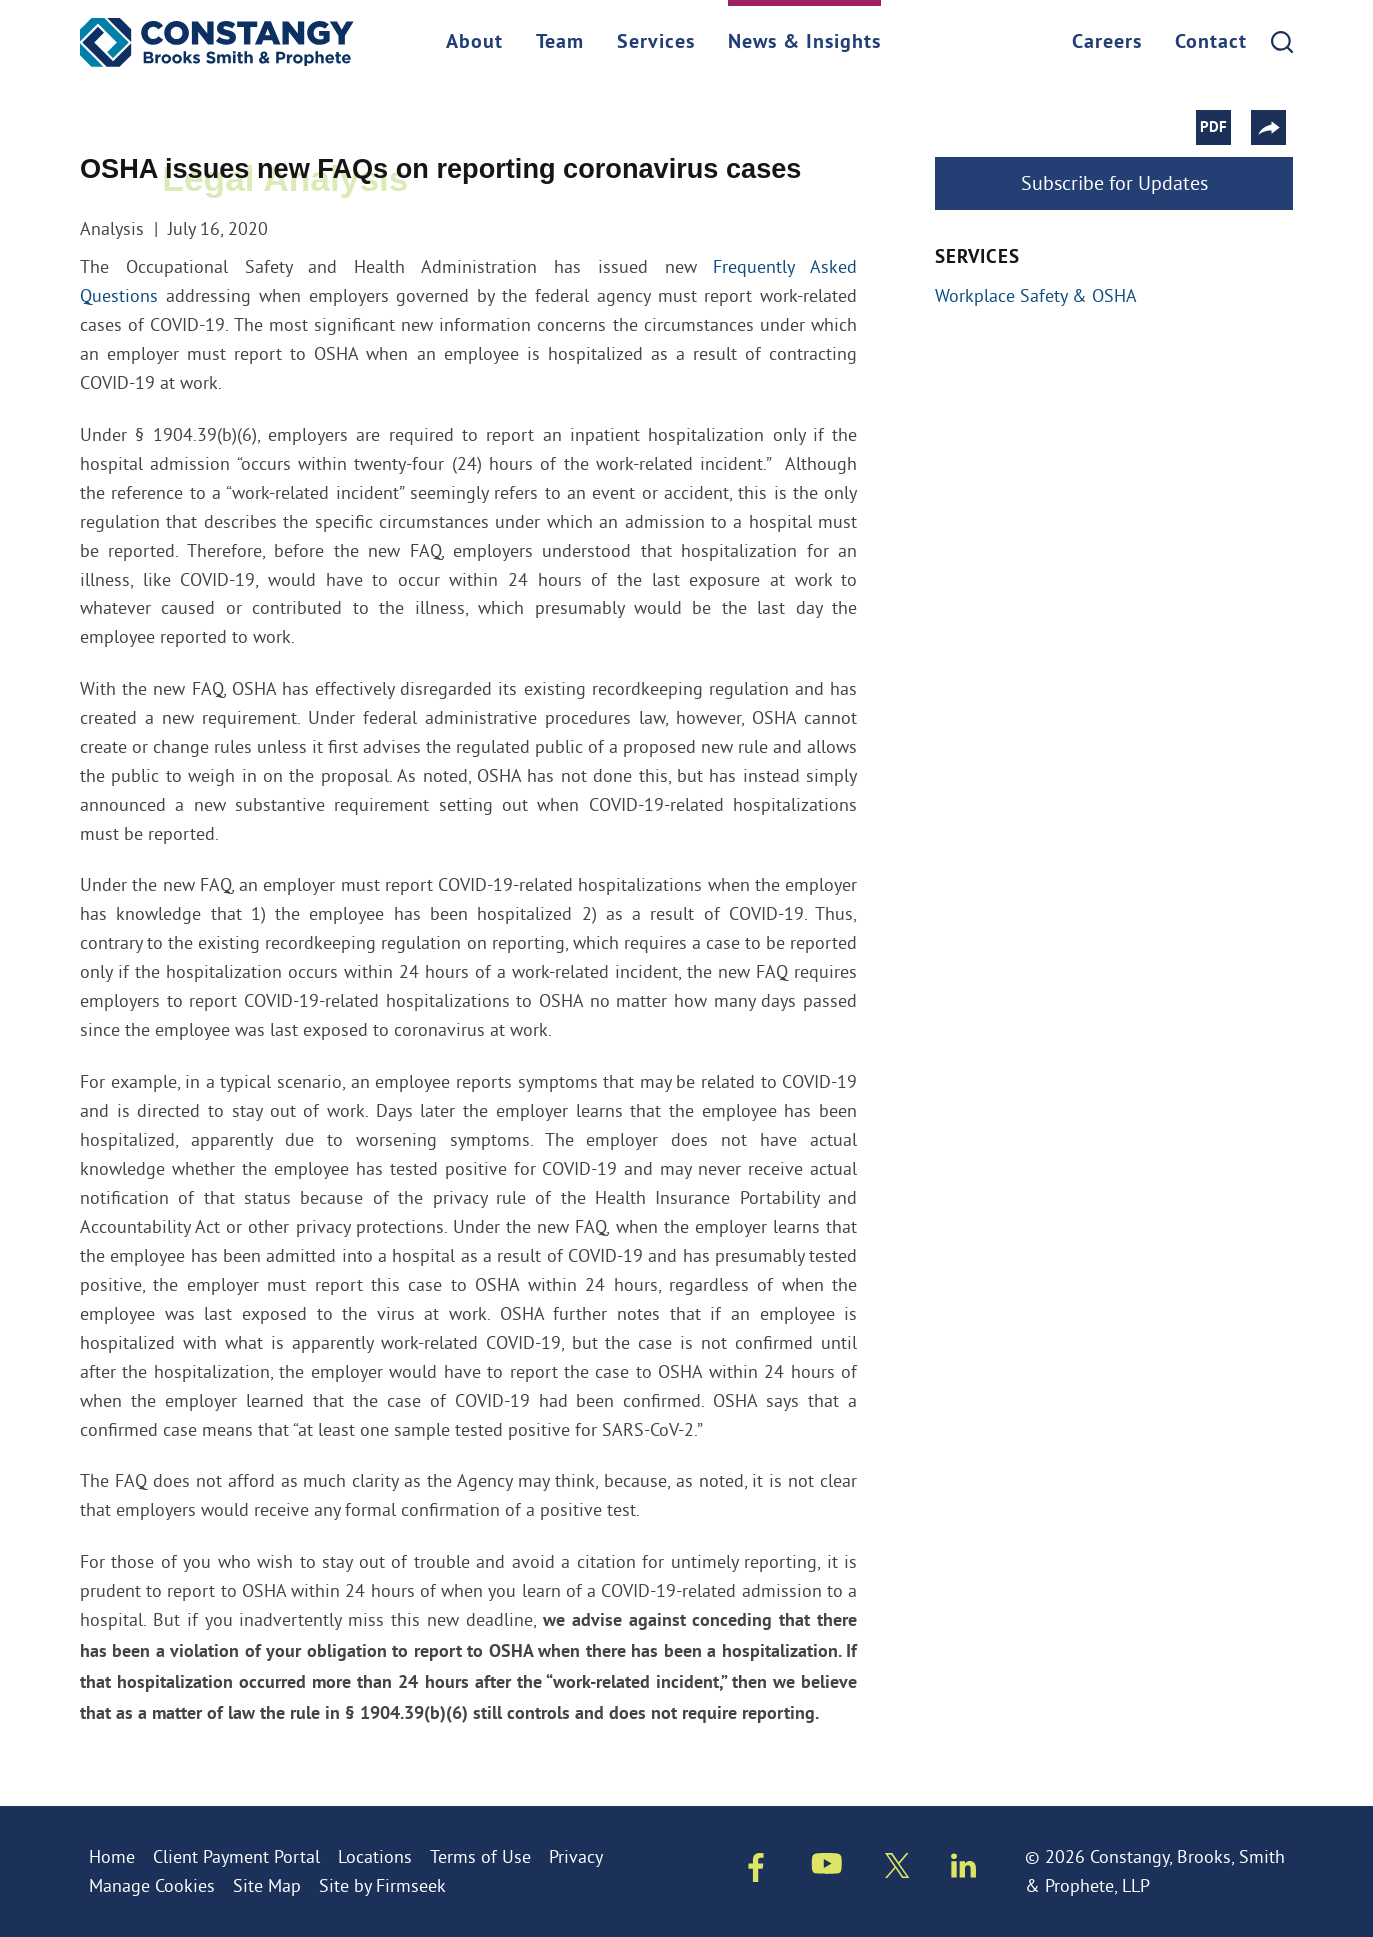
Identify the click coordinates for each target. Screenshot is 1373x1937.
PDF (1220, 128)
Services (656, 43)
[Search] (1282, 42)
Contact (1211, 43)
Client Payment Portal (236, 1856)
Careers (1107, 43)
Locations (375, 1856)
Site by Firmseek (382, 1885)
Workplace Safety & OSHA (1036, 295)
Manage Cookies (152, 1885)
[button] (1275, 127)
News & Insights (804, 43)
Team (560, 43)
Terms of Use (480, 1856)
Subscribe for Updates (1114, 182)
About (474, 43)
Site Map (267, 1885)
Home (112, 1856)
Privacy (576, 1856)
